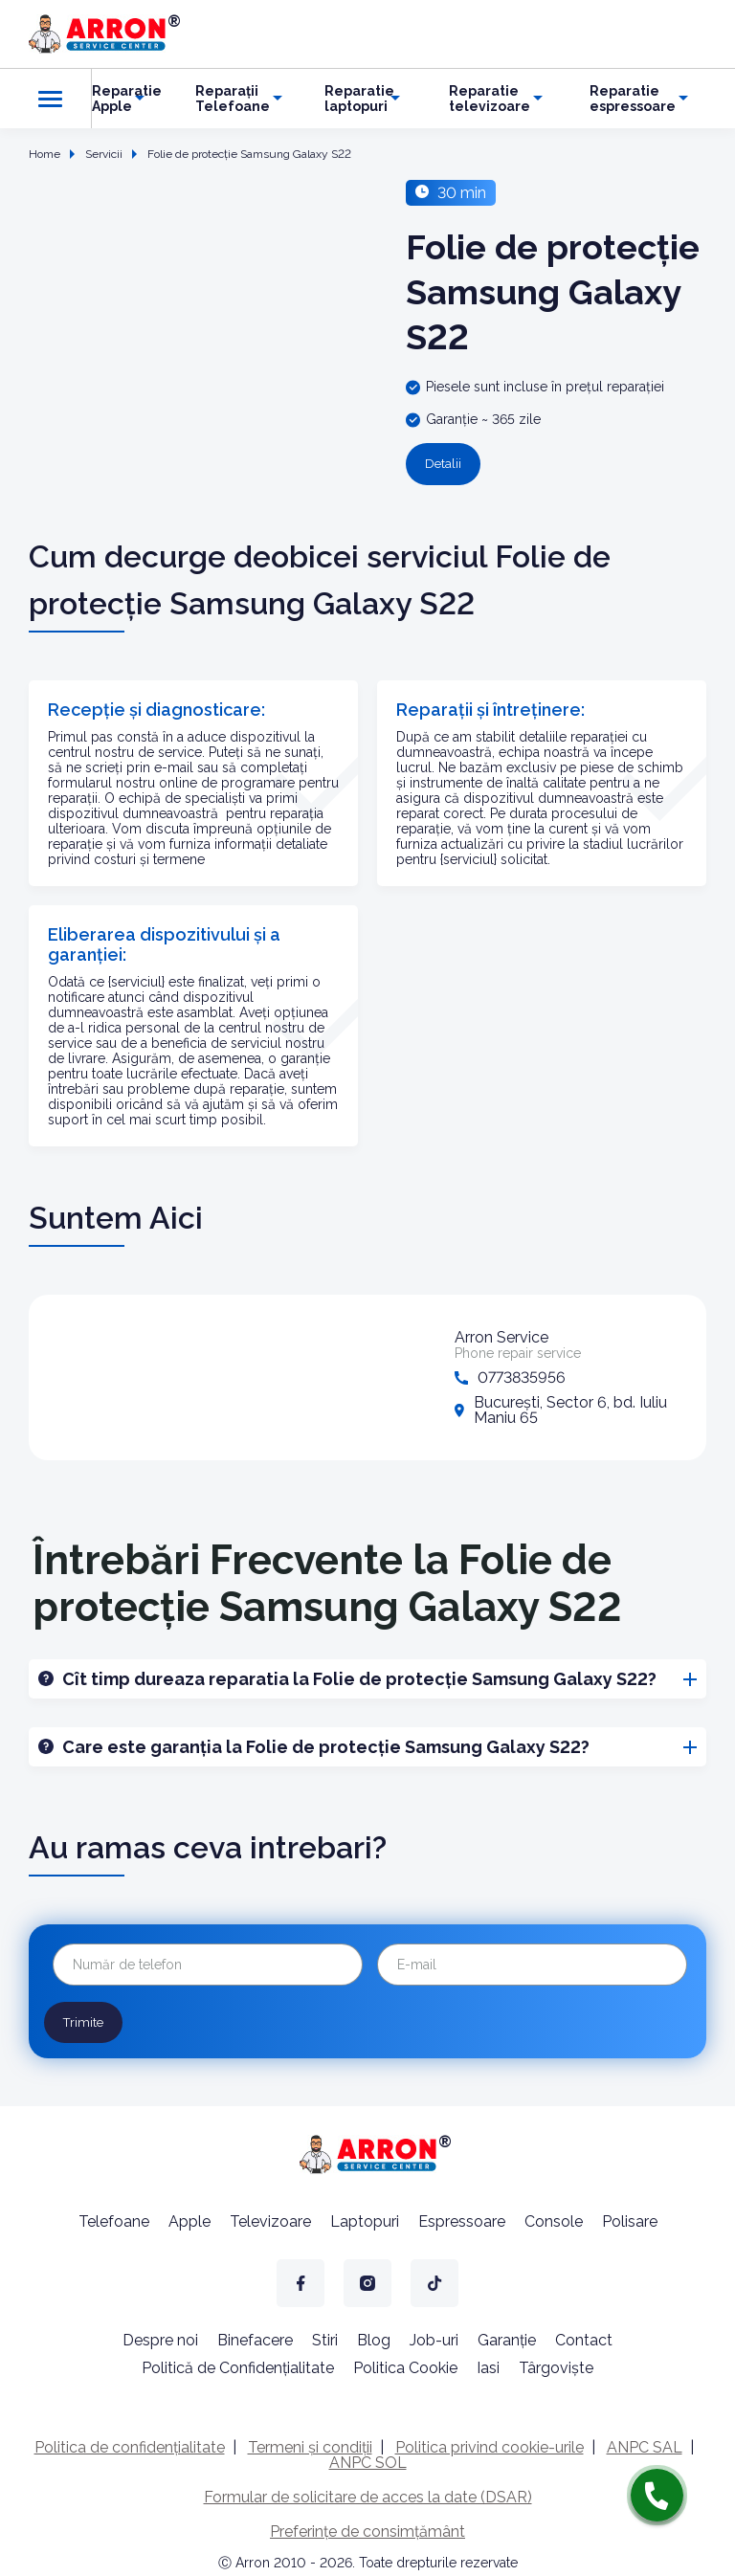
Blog (373, 2336)
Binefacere (255, 2336)
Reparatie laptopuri (359, 98)
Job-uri (434, 2336)
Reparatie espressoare (633, 98)
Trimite (80, 2020)
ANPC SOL (368, 2459)
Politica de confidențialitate (129, 2443)
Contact (583, 2336)
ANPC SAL (644, 2443)
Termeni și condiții (310, 2443)
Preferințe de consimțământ (367, 2528)
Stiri (325, 2336)
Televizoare (270, 2218)
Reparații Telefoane (232, 98)
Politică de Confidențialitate (238, 2364)
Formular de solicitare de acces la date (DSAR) (368, 2493)
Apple (189, 2218)
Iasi (488, 2364)
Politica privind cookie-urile (489, 2443)
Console (553, 2218)
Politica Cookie (405, 2364)
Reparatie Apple (127, 98)
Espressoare (461, 2218)
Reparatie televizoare (489, 98)
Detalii (441, 464)
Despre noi (160, 2336)
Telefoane (113, 2218)
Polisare (629, 2218)
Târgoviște (556, 2364)
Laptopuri (364, 2218)
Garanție (507, 2336)
